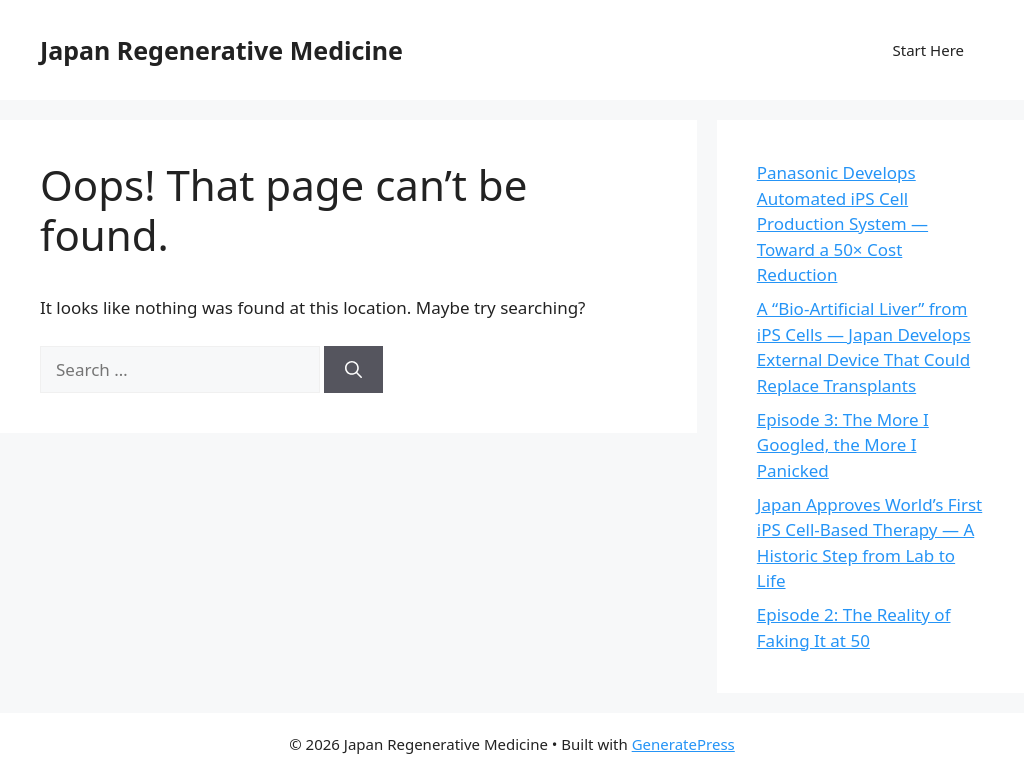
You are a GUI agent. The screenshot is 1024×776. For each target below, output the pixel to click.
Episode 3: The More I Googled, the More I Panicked (843, 445)
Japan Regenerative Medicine (221, 50)
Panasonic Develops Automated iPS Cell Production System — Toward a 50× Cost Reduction (842, 223)
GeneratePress (683, 744)
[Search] (353, 370)
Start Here (928, 50)
